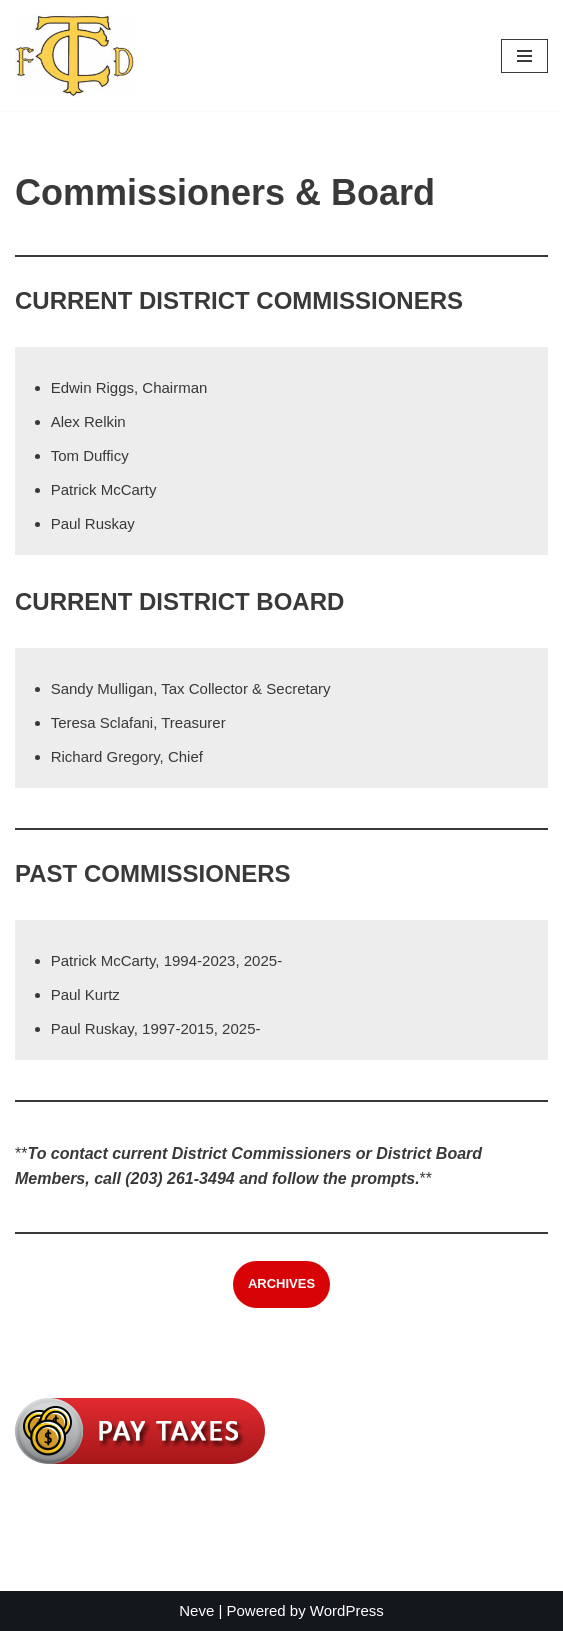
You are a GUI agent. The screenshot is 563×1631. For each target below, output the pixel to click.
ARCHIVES (281, 1283)
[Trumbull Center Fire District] (75, 55)
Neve (196, 1610)
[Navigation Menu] (524, 56)
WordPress (347, 1610)
